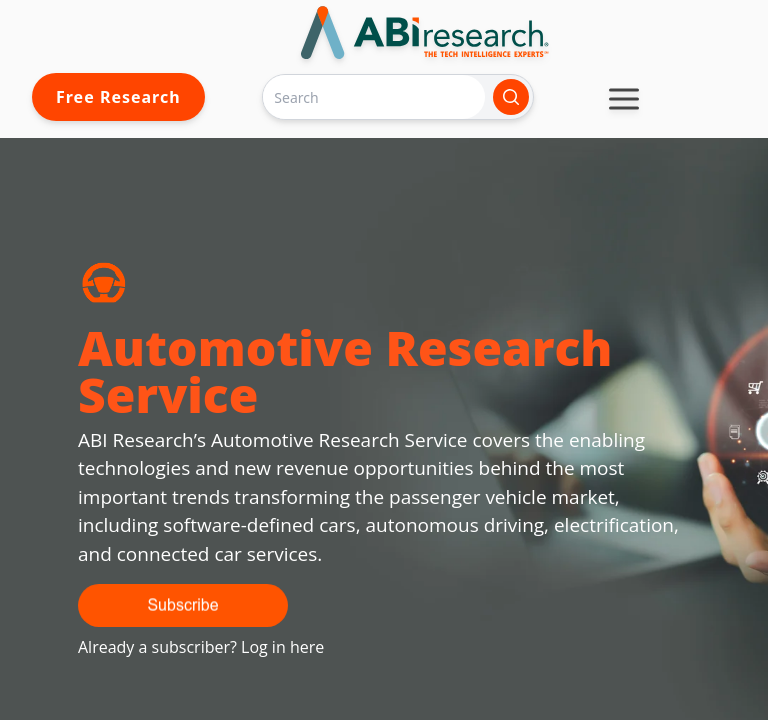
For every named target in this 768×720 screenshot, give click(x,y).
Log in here (282, 647)
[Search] (374, 96)
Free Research (118, 97)
